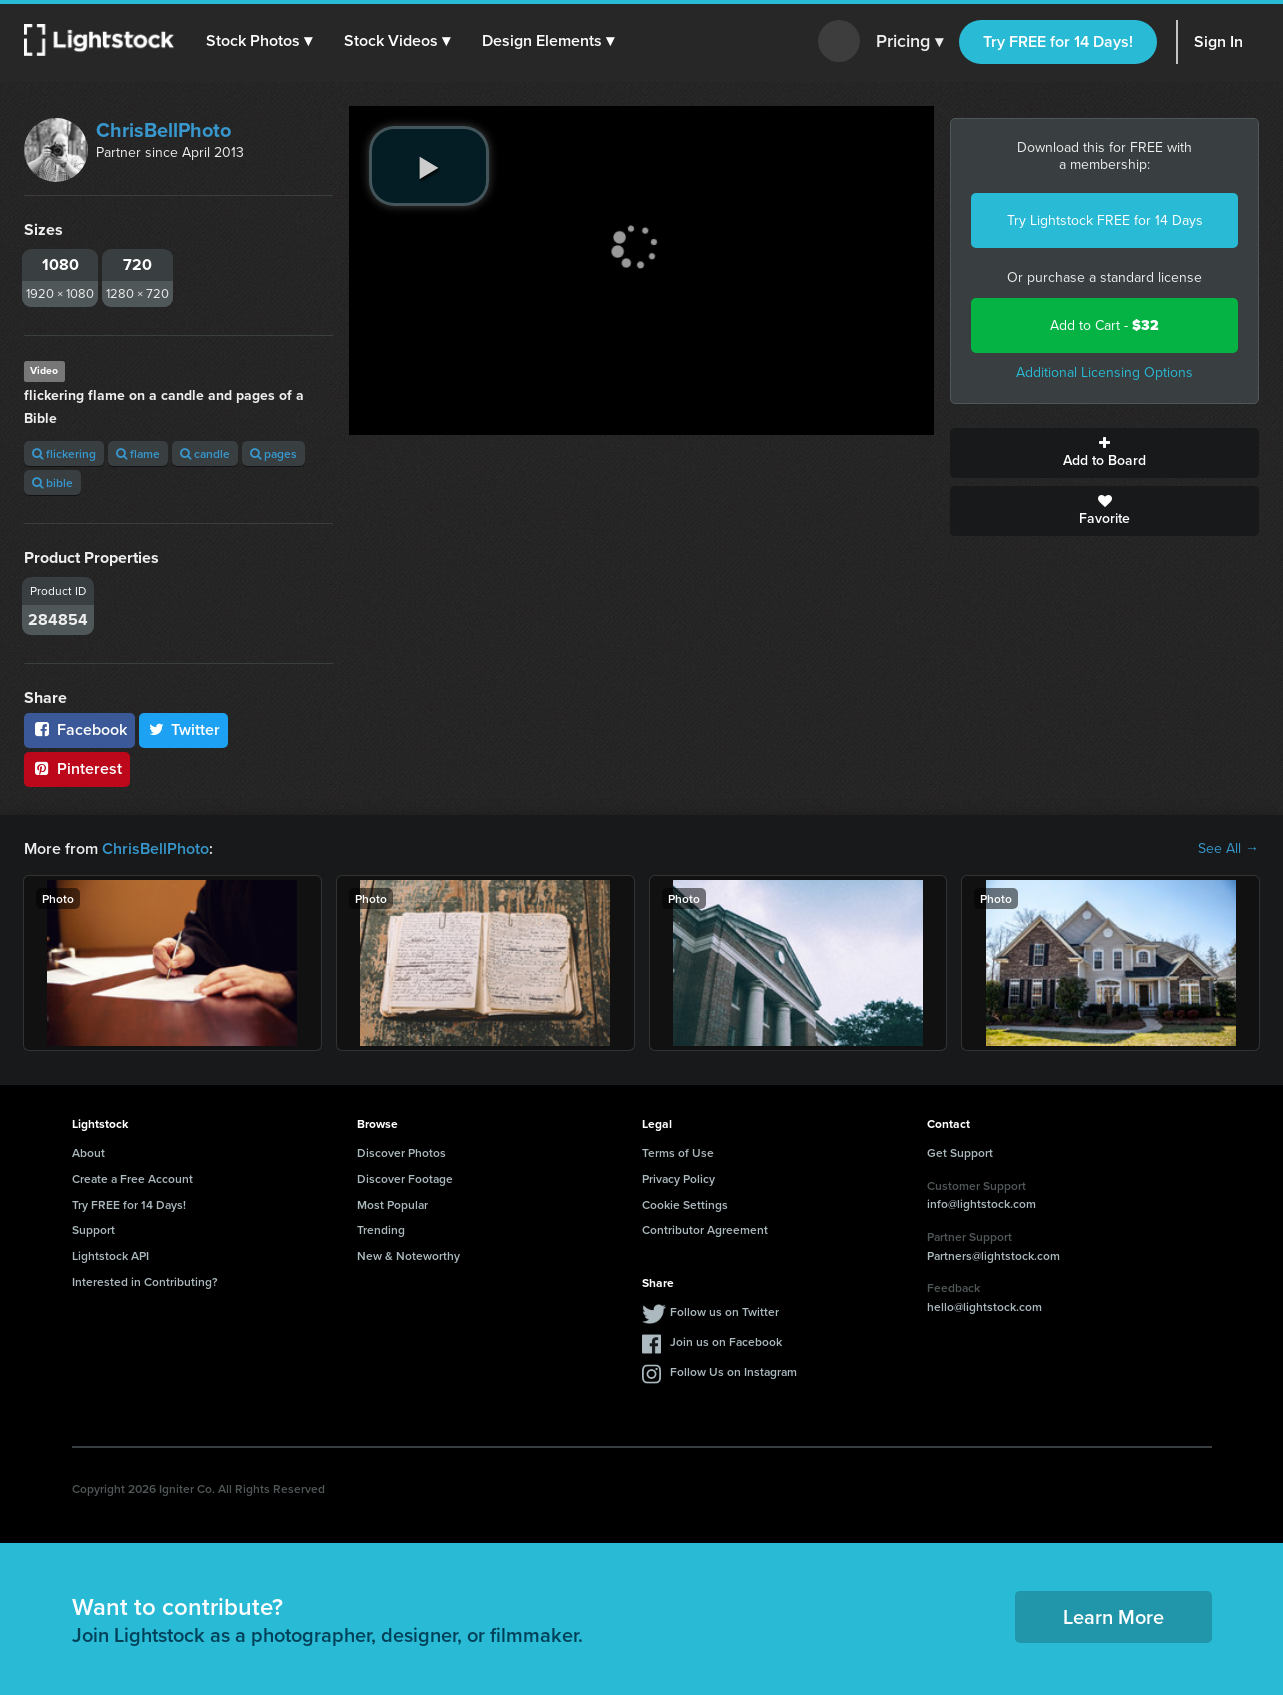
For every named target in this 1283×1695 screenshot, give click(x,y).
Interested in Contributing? (145, 1281)
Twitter (184, 729)
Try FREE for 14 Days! (1058, 41)
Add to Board (1104, 453)
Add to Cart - (1104, 325)
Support (93, 1229)
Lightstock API (110, 1255)
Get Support (960, 1152)
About (88, 1152)
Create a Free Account (132, 1178)
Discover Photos (401, 1152)
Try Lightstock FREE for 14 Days (1105, 220)
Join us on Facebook (726, 1341)
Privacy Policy (678, 1178)
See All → (1228, 849)
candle (205, 453)
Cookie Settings (685, 1204)
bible (52, 482)
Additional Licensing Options (1104, 372)
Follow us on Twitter (724, 1311)
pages (273, 453)
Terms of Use (678, 1152)
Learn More (1113, 1616)
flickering (64, 453)
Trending (381, 1229)
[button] (259, 41)
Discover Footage (405, 1178)
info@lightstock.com (981, 1203)
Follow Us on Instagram (733, 1371)
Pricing (909, 42)
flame (138, 453)
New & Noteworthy (408, 1255)
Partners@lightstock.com (993, 1255)
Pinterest (77, 768)
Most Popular (392, 1204)
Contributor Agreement (705, 1229)
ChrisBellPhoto (163, 130)
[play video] (429, 166)
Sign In (1218, 41)
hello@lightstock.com (984, 1306)
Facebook (79, 729)
